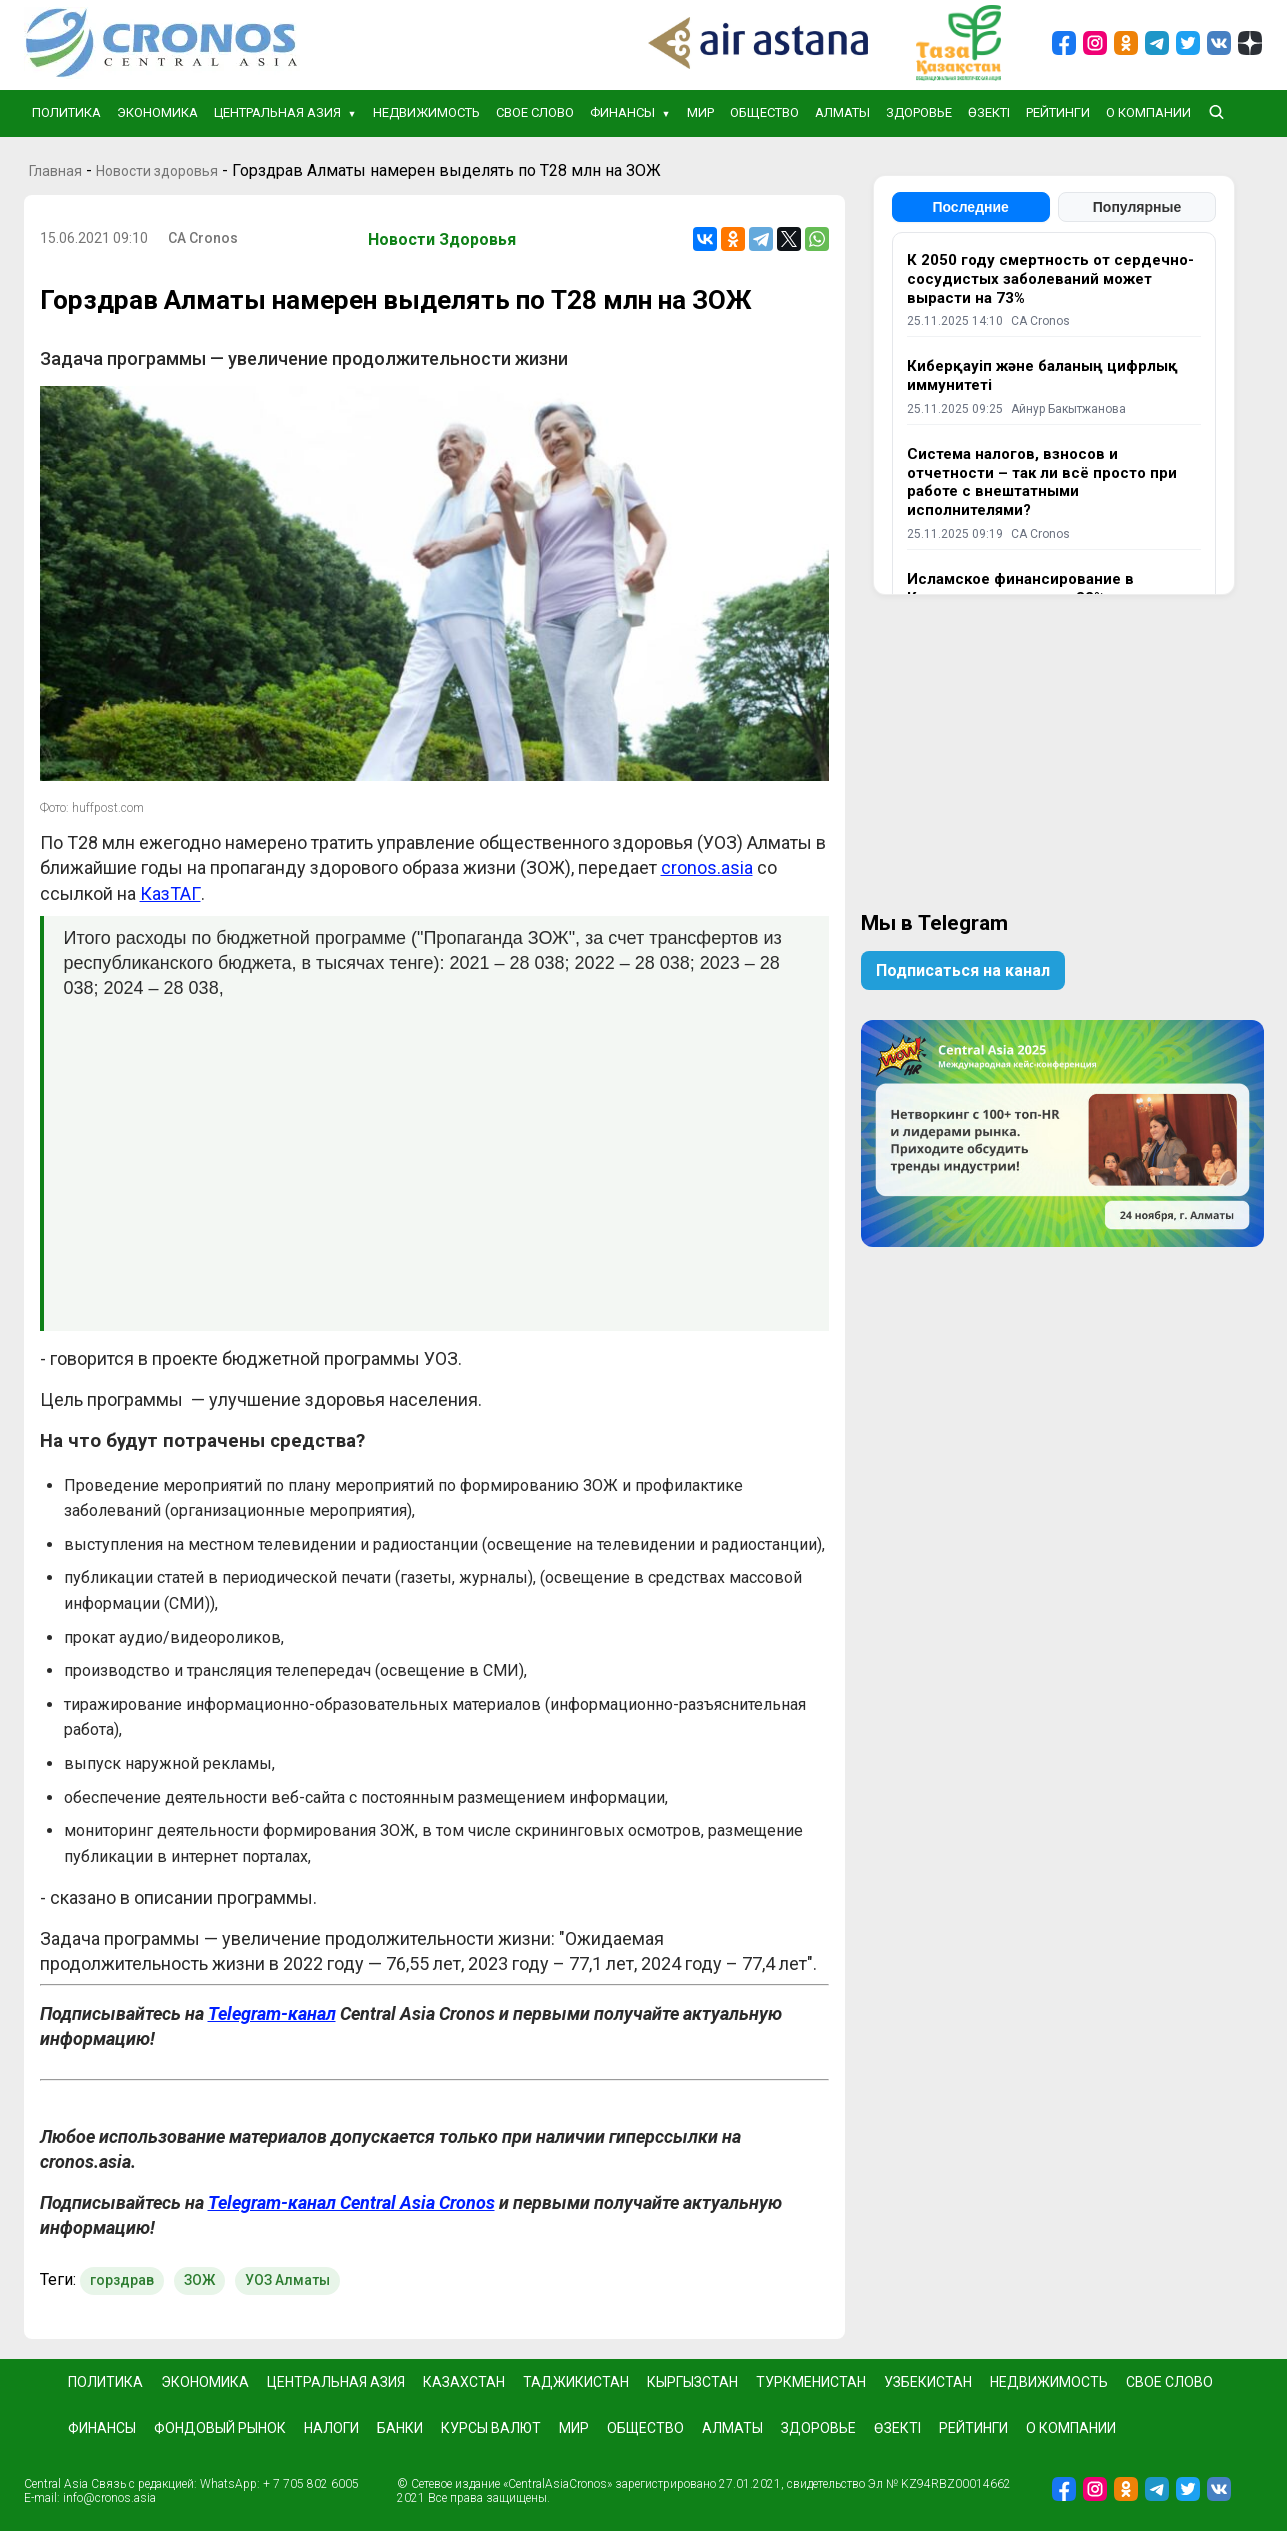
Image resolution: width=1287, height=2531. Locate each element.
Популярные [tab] (1137, 207)
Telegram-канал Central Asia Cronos (351, 2202)
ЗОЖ (199, 2280)
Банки (400, 2428)
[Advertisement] (436, 1156)
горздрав (122, 2280)
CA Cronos (203, 238)
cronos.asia (707, 867)
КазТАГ (170, 893)
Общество (764, 112)
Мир (700, 112)
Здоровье (919, 112)
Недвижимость (426, 112)
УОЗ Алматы (287, 2280)
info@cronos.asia (109, 2498)
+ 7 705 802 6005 (311, 2484)
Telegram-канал (272, 2013)
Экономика (157, 112)
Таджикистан (576, 2382)
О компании (1148, 112)
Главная (55, 171)
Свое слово (535, 112)
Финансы (622, 112)
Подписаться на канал (963, 970)
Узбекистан (928, 2382)
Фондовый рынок (220, 2428)
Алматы (842, 112)
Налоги (331, 2428)
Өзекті (989, 112)
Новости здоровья (157, 171)
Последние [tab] (970, 207)
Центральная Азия (277, 112)
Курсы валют (491, 2428)
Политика (66, 112)
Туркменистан (811, 2382)
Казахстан (464, 2382)
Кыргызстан (692, 2382)
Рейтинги (1058, 112)
